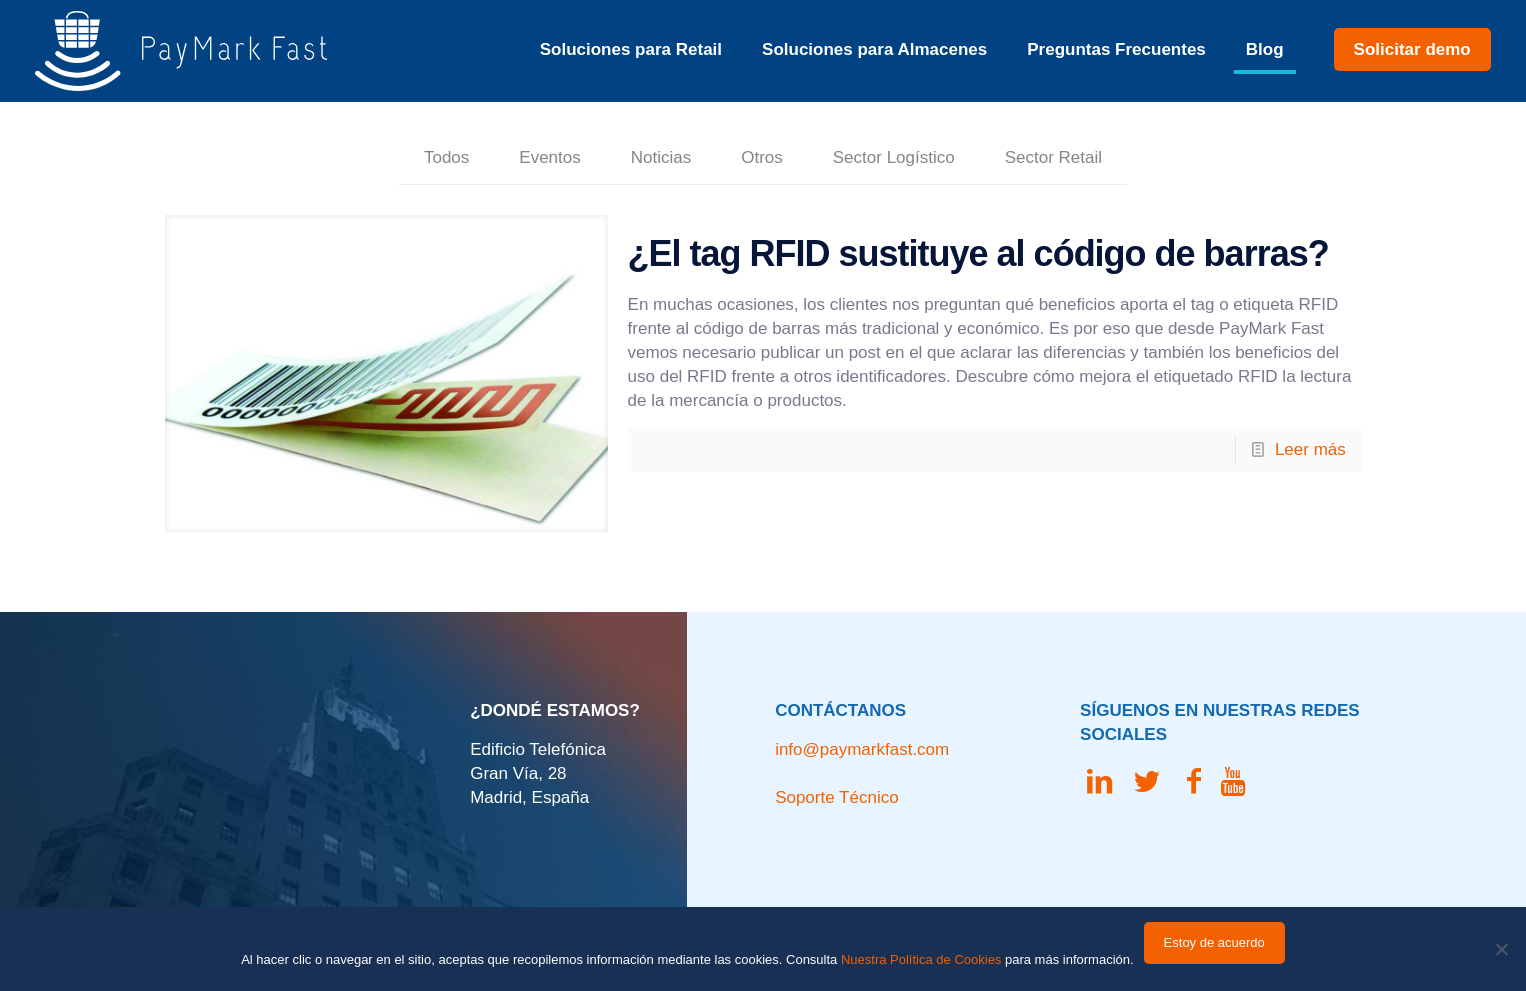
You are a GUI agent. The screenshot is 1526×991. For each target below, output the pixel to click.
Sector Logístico (894, 157)
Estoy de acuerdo (1214, 942)
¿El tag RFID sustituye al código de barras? (978, 253)
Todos (446, 157)
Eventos (549, 157)
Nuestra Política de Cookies (921, 959)
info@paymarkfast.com (862, 749)
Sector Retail (1053, 157)
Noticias (661, 157)
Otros (762, 157)
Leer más (1310, 449)
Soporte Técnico (836, 797)
